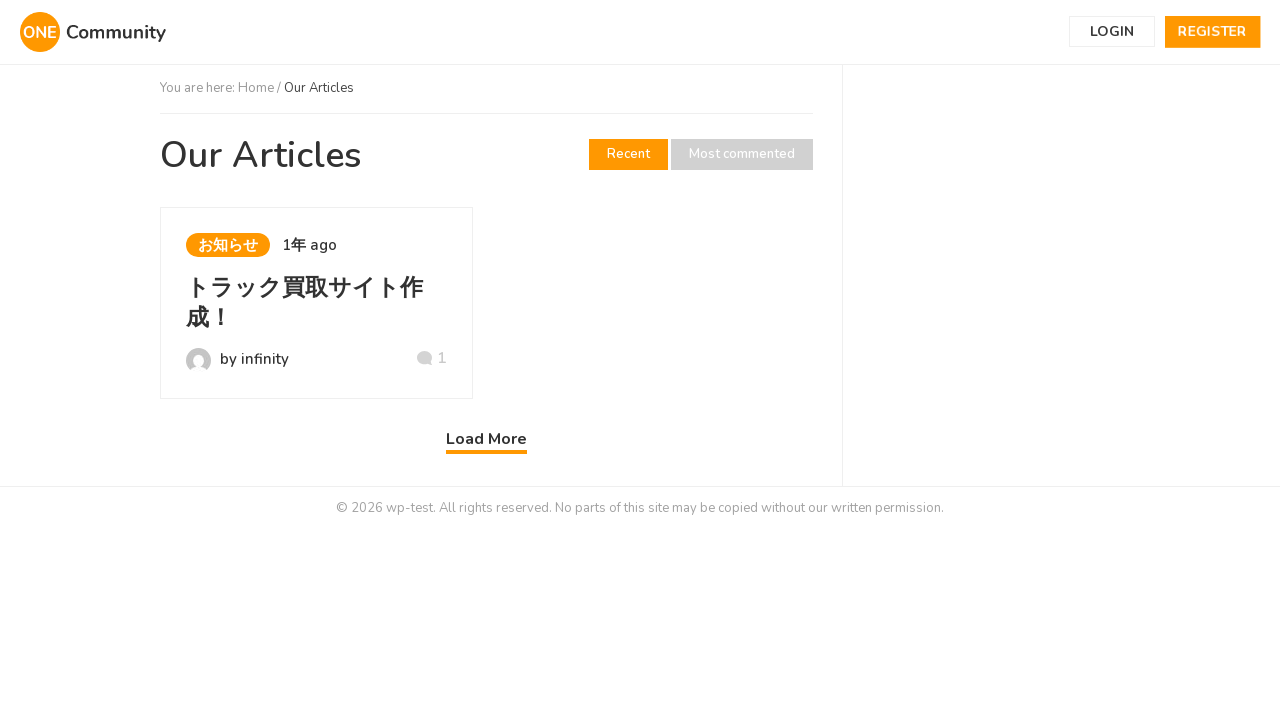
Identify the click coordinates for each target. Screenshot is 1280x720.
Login (1112, 31)
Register (1212, 31)
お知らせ (228, 245)
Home (256, 88)
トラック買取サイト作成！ (304, 302)
